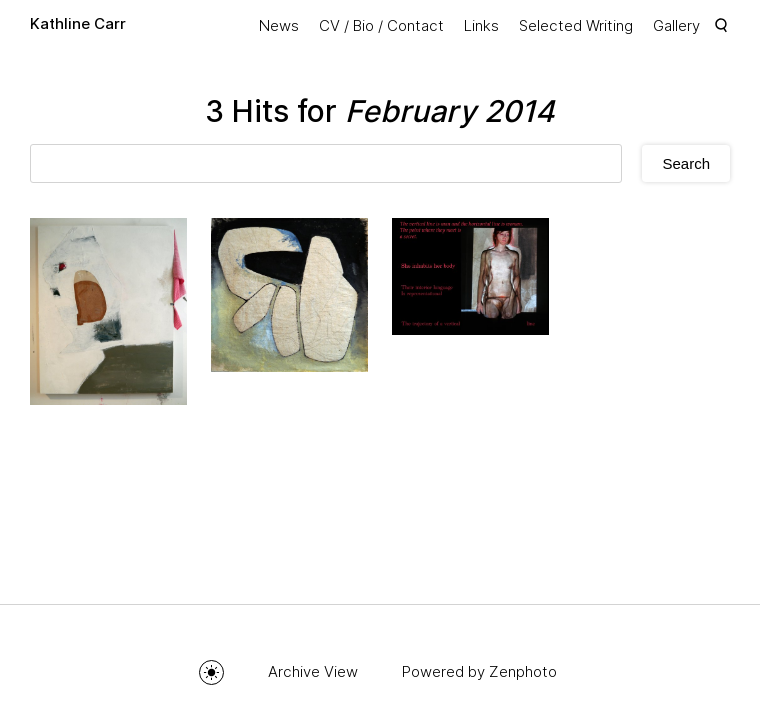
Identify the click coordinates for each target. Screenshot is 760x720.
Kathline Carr (78, 23)
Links (481, 25)
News (279, 25)
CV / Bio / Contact (381, 25)
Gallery (676, 25)
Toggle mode (211, 672)
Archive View (313, 671)
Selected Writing (576, 25)
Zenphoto (523, 671)
